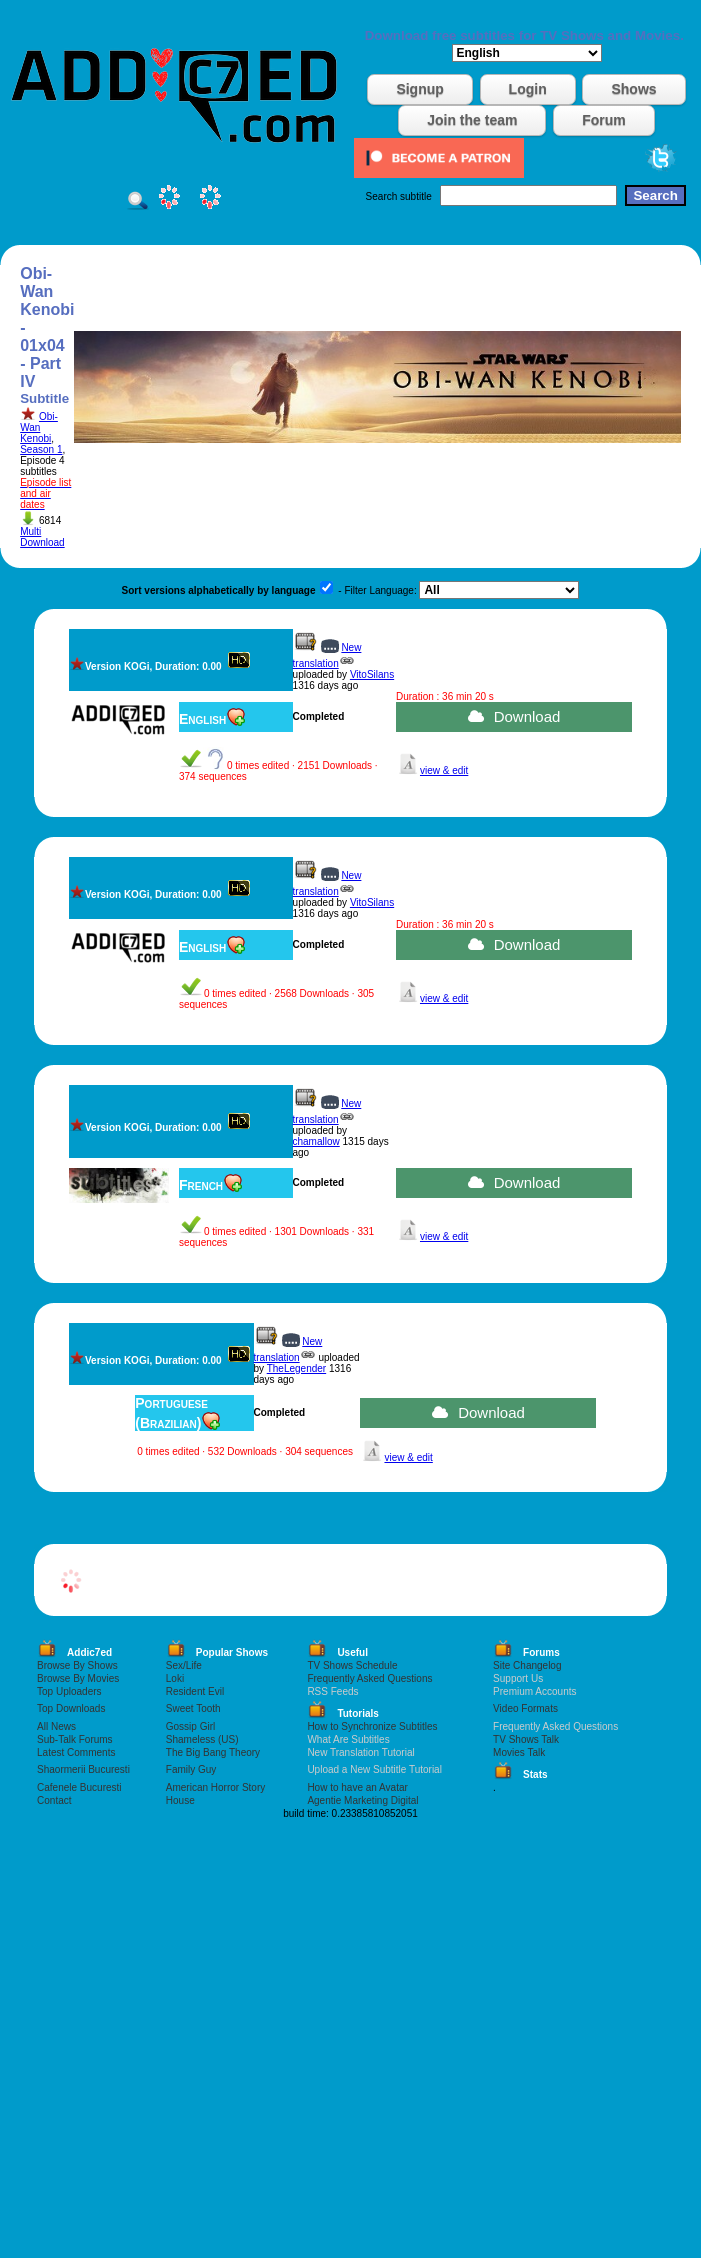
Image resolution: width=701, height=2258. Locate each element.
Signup (419, 89)
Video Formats (525, 1708)
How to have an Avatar (357, 1787)
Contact (54, 1800)
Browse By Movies (78, 1678)
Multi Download (42, 537)
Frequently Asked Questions (369, 1678)
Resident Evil (195, 1691)
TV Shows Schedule (352, 1665)
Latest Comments (76, 1752)
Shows (633, 89)
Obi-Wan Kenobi (39, 427)
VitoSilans (372, 674)
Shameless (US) (202, 1739)
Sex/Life (184, 1665)
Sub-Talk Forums (75, 1739)
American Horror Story (215, 1787)
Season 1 (41, 449)
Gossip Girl (190, 1726)
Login (528, 89)
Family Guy (191, 1769)
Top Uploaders (69, 1691)
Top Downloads (71, 1708)
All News (56, 1726)
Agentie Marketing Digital (362, 1800)
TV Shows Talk (526, 1739)
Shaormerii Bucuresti (83, 1769)
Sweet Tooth (193, 1708)
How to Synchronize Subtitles (372, 1726)
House (180, 1800)
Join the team (472, 120)
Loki (175, 1678)
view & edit (444, 770)
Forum (604, 120)
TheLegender (297, 1368)
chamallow (316, 1141)
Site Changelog (527, 1665)
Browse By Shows (77, 1665)
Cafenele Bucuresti (79, 1787)
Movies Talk (519, 1752)
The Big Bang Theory (213, 1752)
